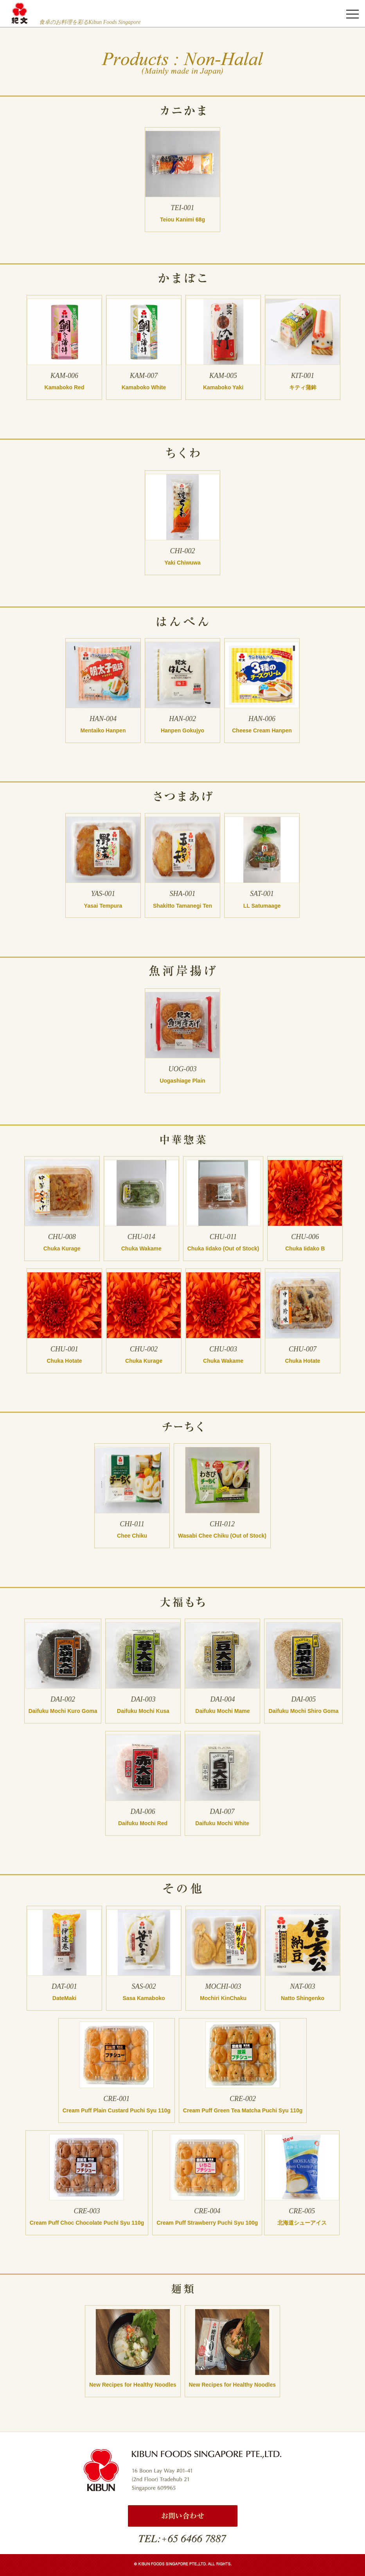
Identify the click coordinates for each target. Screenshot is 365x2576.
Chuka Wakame (141, 1248)
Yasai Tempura (103, 906)
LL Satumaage (261, 906)
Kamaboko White (144, 387)
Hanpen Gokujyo (182, 730)
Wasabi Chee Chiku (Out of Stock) (222, 1536)
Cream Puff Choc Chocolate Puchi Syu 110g (87, 2223)
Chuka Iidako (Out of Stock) (223, 1248)
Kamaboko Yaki (223, 387)
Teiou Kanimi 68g (182, 219)
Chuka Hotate (64, 1361)
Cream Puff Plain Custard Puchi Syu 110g (117, 2110)
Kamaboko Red (65, 387)
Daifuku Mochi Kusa (143, 1711)
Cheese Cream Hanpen (262, 730)
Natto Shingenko (302, 1998)
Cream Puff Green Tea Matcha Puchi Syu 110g (243, 2110)
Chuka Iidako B (305, 1248)
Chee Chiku (132, 1536)
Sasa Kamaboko (143, 1998)
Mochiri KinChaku (223, 1998)
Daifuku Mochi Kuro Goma (63, 1711)
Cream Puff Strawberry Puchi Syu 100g (207, 2223)
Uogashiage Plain (182, 1081)
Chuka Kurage (62, 1248)
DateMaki (64, 1998)
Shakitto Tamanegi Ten (182, 906)
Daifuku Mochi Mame (222, 1711)
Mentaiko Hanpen (103, 730)
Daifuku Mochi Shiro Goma (303, 1711)
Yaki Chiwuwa (182, 562)
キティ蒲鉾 (302, 387)
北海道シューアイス (302, 2223)
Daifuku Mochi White (222, 1823)
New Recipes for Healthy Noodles (132, 2385)
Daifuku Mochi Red (142, 1823)
